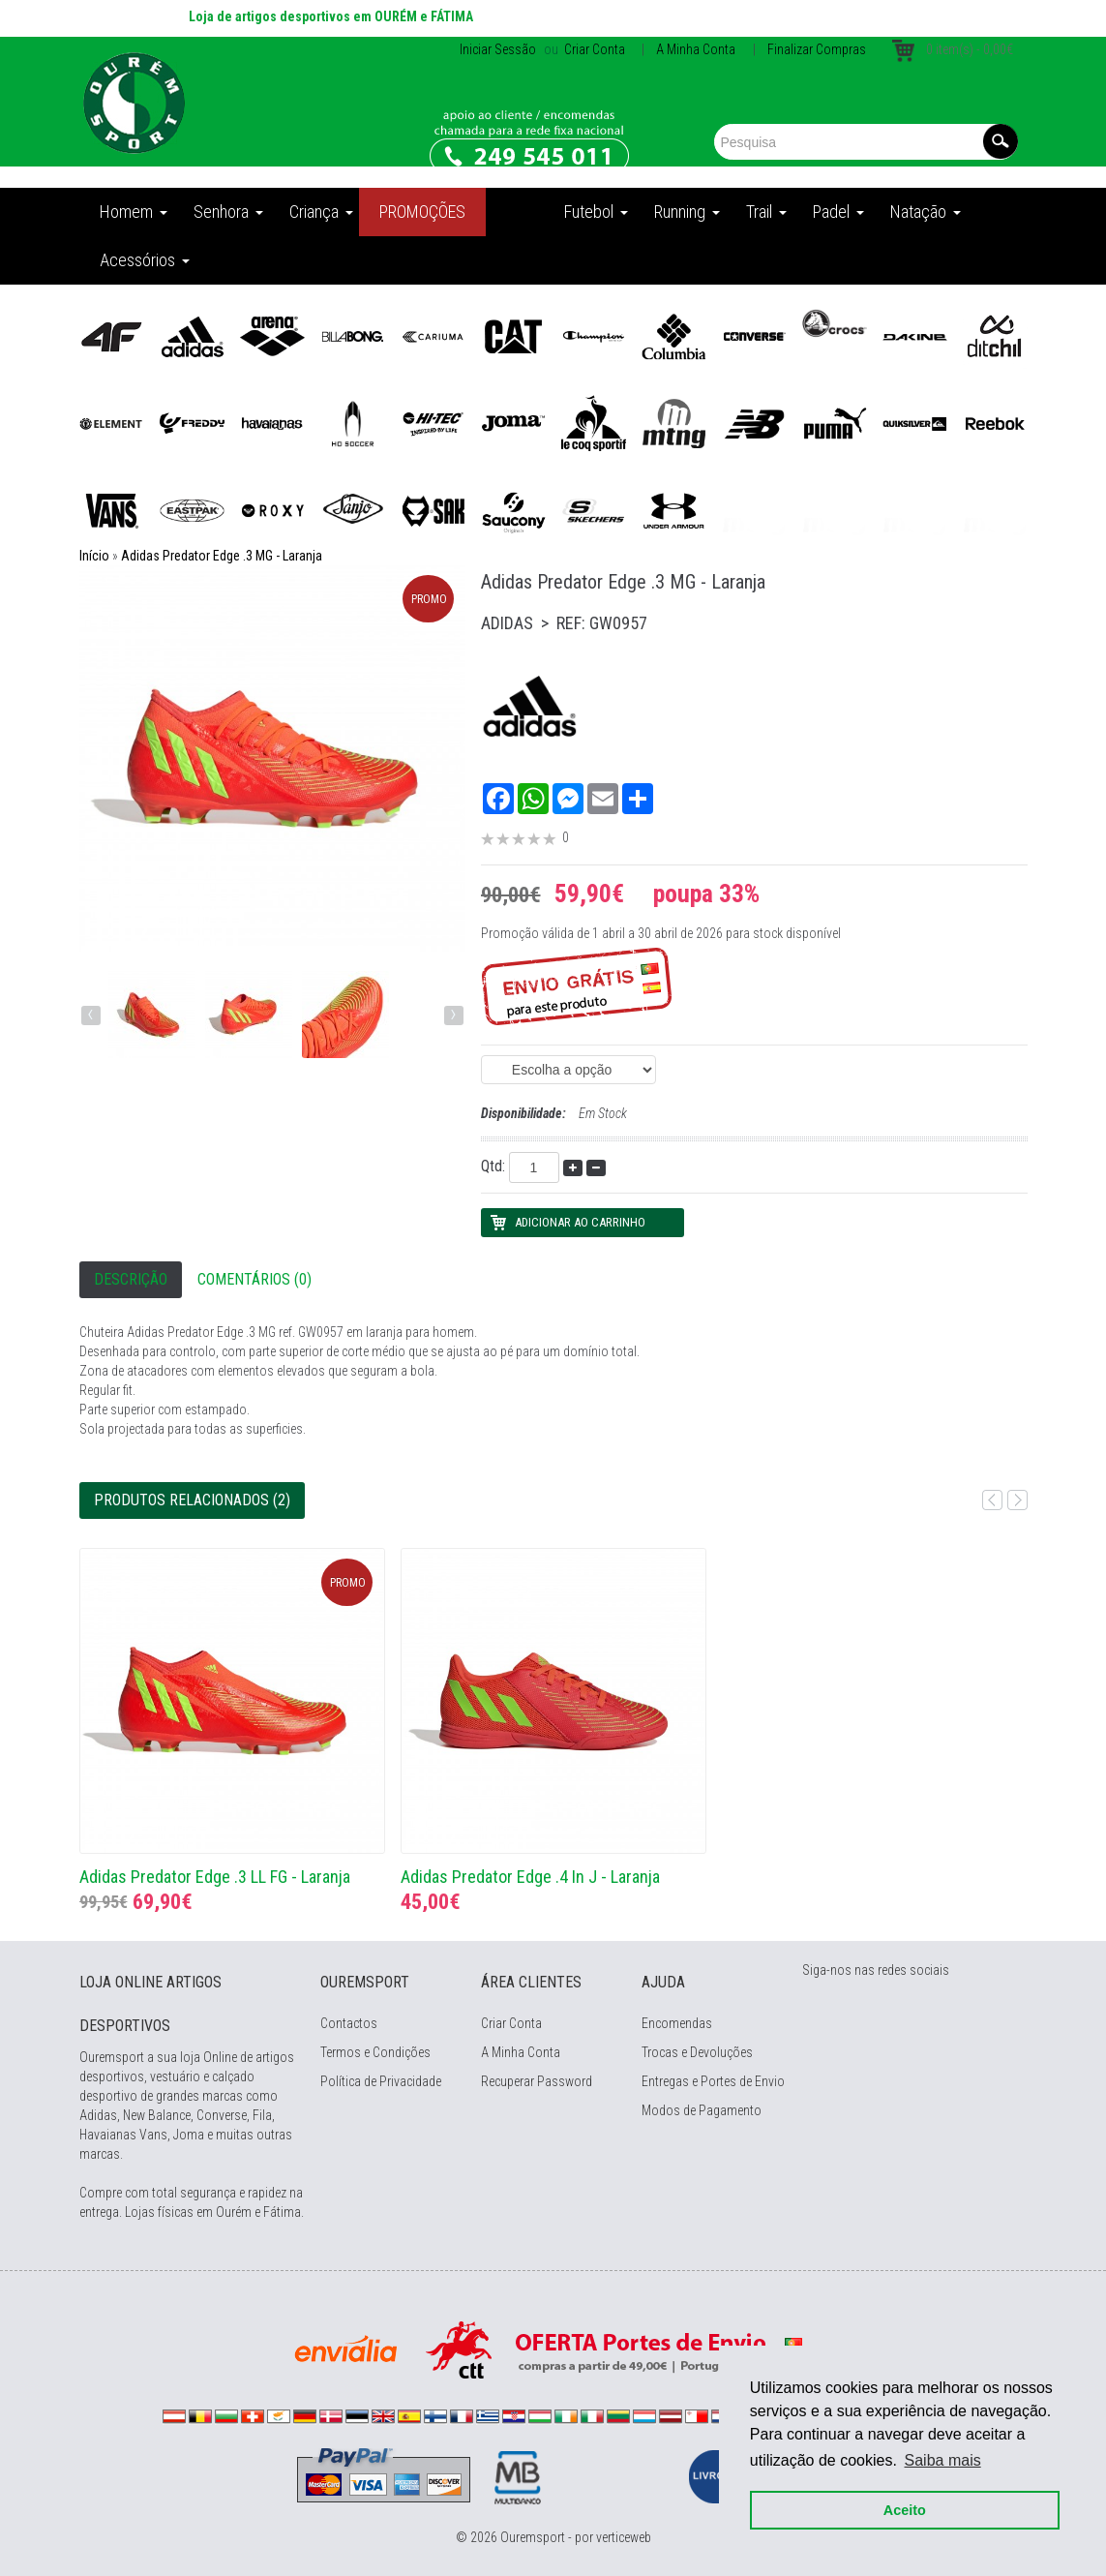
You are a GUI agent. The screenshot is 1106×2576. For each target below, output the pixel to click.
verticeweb (623, 2537)
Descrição (130, 1279)
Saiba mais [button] (943, 2460)
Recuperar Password (536, 2081)
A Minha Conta (695, 49)
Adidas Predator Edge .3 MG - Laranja (221, 555)
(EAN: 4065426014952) (568, 1069)
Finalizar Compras (816, 49)
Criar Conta (593, 49)
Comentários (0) (254, 1279)
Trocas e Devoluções (697, 2052)
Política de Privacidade (380, 2081)
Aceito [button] (904, 2510)
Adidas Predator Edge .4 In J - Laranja (530, 1876)
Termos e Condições (375, 2052)
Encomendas (677, 2023)
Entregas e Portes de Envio (713, 2081)
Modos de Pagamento (702, 2110)
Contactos (348, 2023)
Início (94, 555)
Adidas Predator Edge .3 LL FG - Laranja (214, 1876)
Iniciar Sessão (498, 49)
